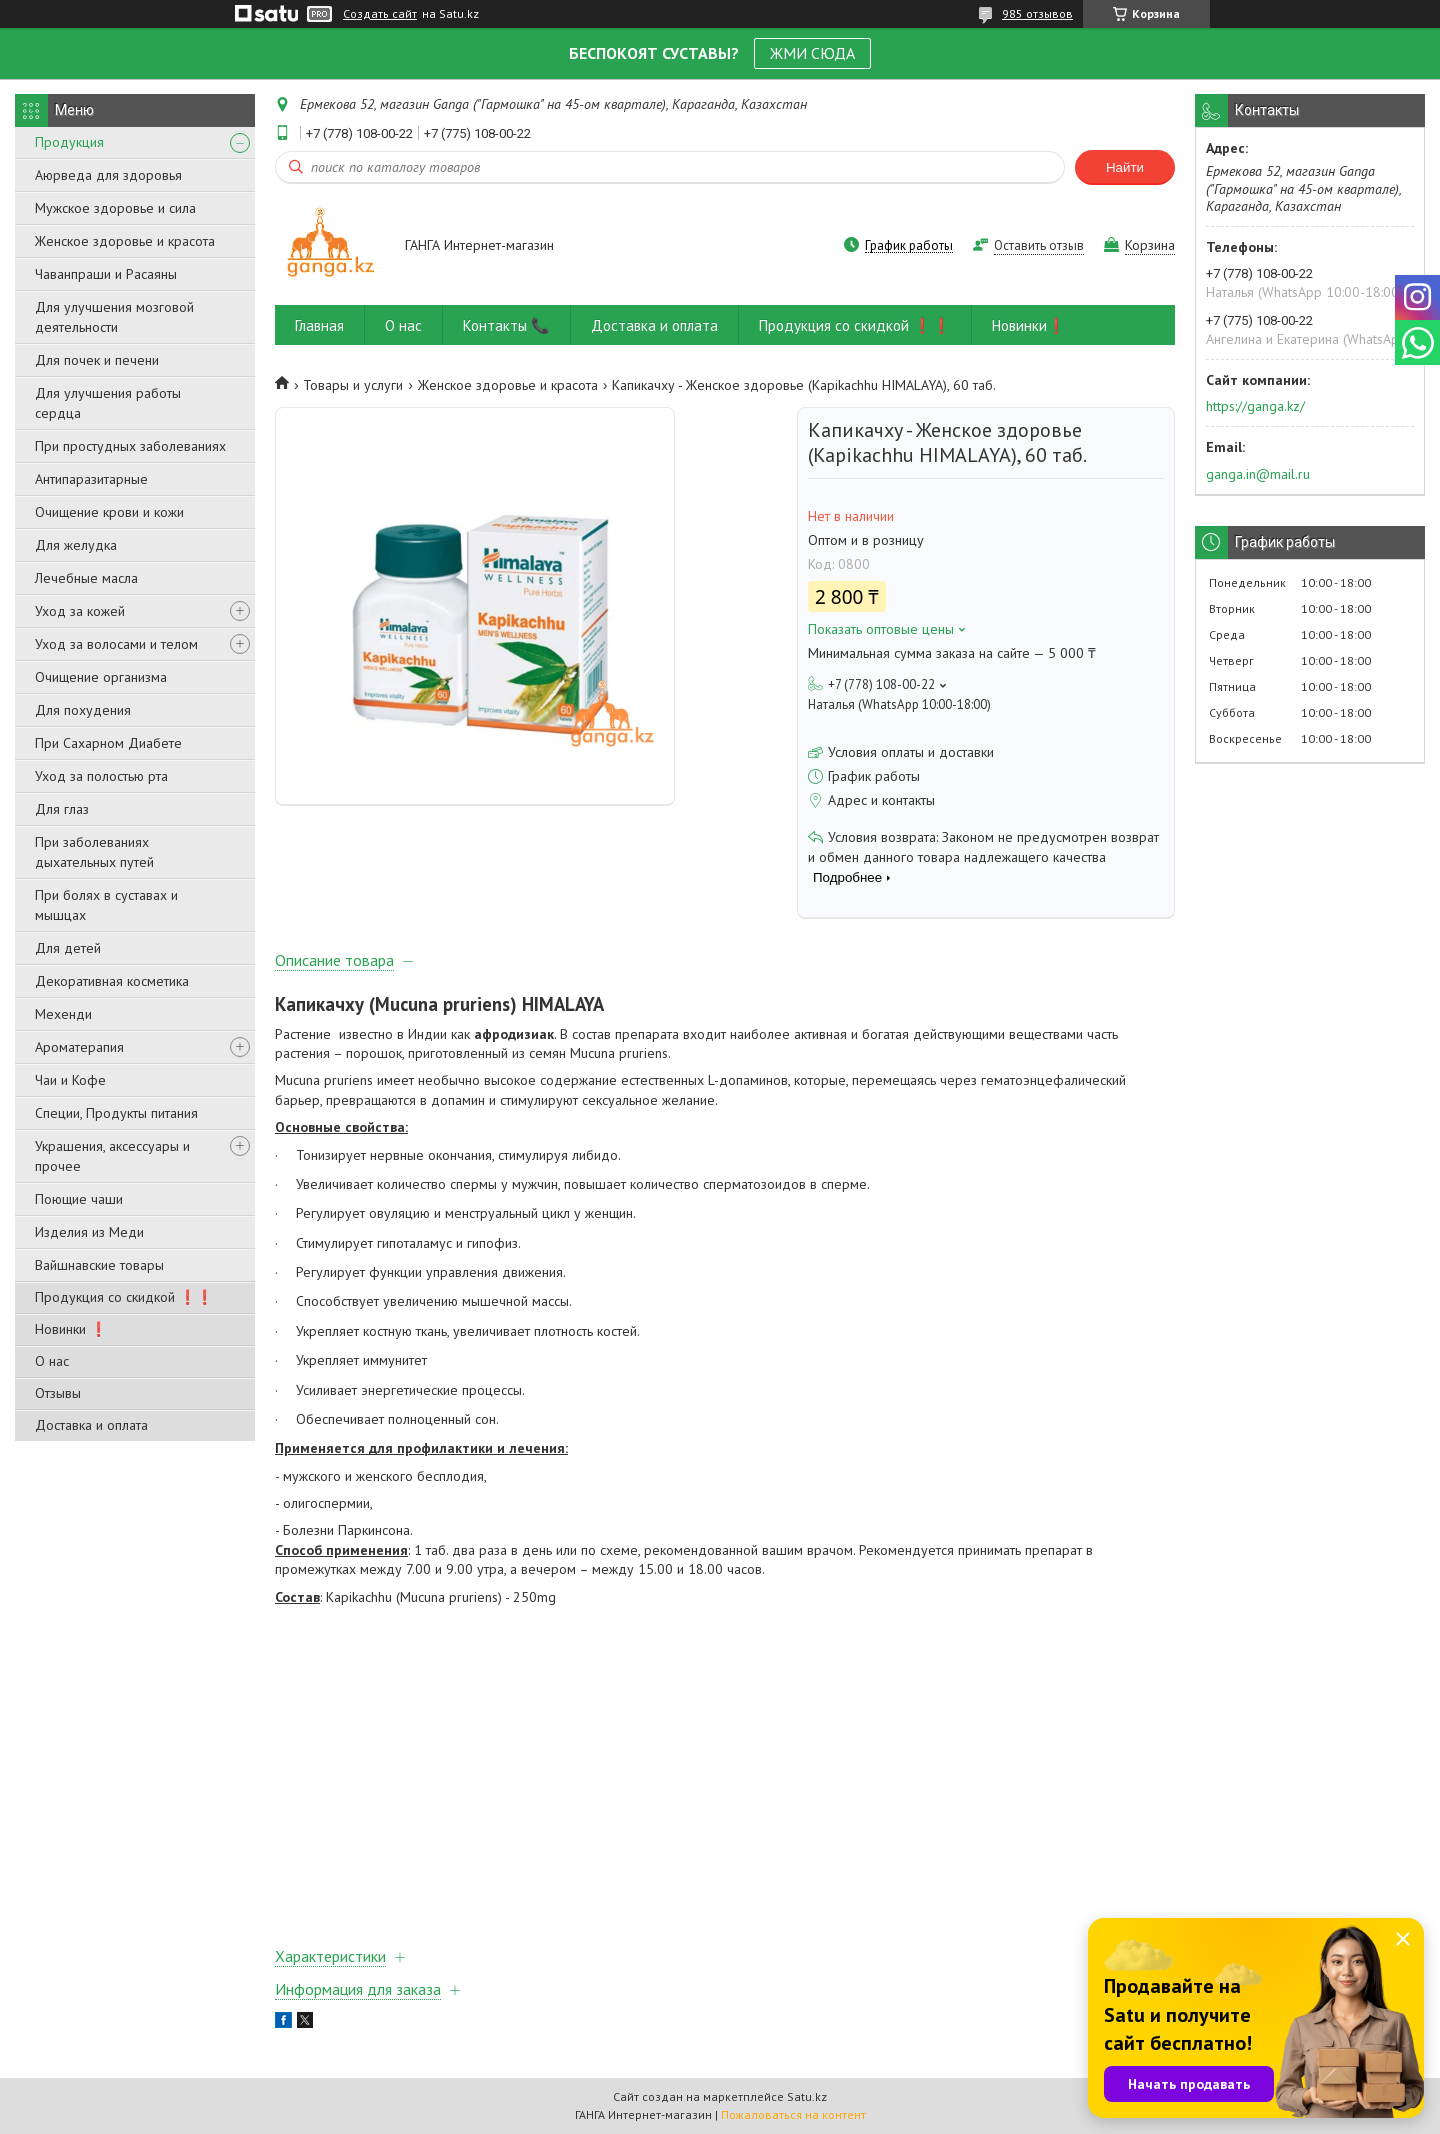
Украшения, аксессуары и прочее (112, 1156)
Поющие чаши (79, 1199)
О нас (52, 1361)
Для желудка (76, 545)
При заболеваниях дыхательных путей (94, 852)
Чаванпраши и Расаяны (106, 274)
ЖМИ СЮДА (812, 53)
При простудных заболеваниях (130, 446)
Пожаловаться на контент (793, 2114)
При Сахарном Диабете (108, 743)
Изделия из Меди (89, 1232)
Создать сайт (380, 14)
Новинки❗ (1029, 325)
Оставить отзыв (1039, 245)
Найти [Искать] (1125, 167)
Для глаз (62, 809)
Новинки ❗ (71, 1329)
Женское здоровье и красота (125, 241)
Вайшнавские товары (99, 1265)
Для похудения (83, 710)
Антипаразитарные (91, 479)
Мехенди (63, 1014)
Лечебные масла (86, 578)
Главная (319, 325)
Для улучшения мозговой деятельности (114, 317)
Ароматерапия (79, 1047)
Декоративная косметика (112, 981)
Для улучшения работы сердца (108, 403)
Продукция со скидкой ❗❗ (124, 1297)
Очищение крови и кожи (109, 512)
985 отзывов (1037, 13)
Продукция (69, 142)
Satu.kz (807, 2096)
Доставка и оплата (91, 1425)
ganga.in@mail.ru (1258, 474)
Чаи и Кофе (70, 1080)
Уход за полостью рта (101, 776)
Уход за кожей (80, 611)
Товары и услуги (353, 385)
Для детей (68, 948)
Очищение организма (101, 677)
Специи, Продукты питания (116, 1113)
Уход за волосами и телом (116, 644)
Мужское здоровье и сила (115, 208)
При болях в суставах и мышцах (106, 905)
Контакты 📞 (506, 325)
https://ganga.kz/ (1255, 406)
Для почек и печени (97, 360)
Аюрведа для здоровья (108, 175)
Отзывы (58, 1393)
